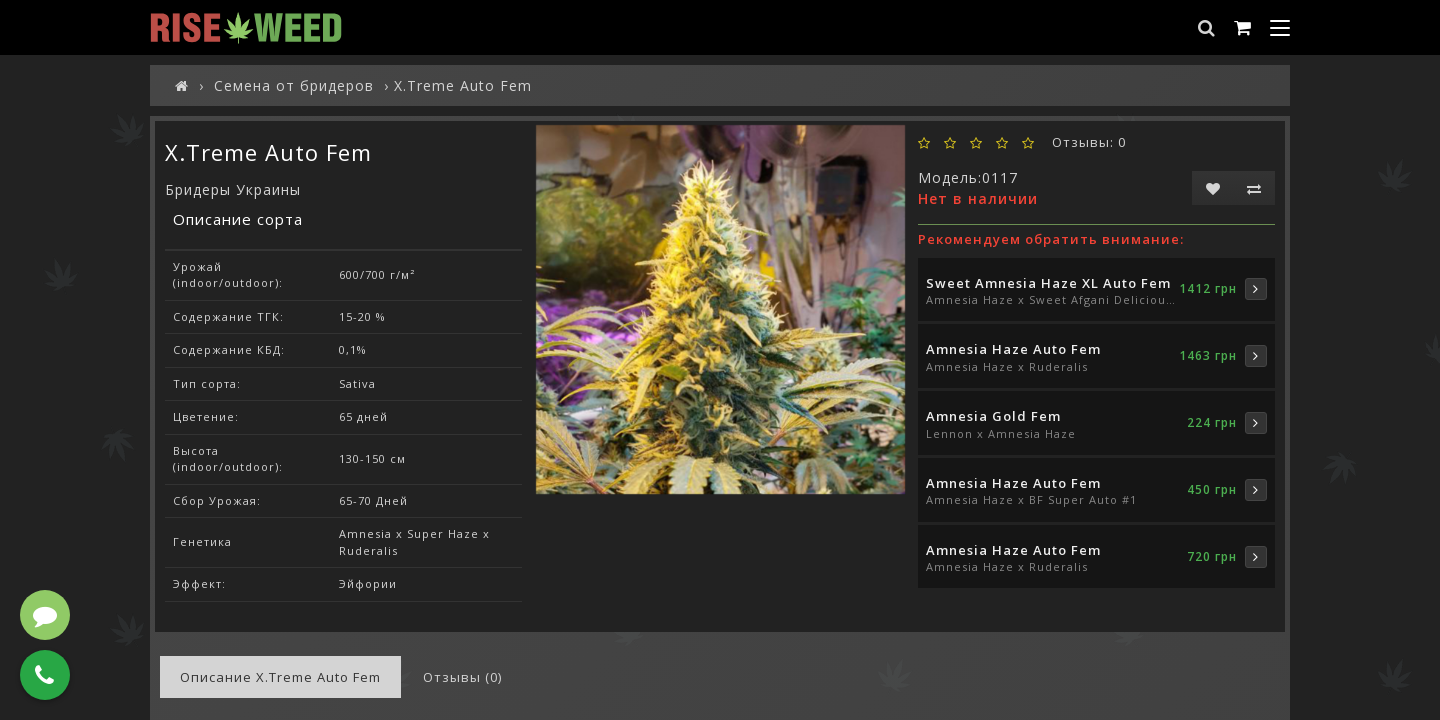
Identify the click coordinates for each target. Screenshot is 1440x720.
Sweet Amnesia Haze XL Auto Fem (1048, 283)
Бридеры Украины (233, 189)
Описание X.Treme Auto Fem (280, 677)
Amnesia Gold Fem (993, 416)
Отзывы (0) (462, 677)
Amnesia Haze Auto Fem (1013, 349)
